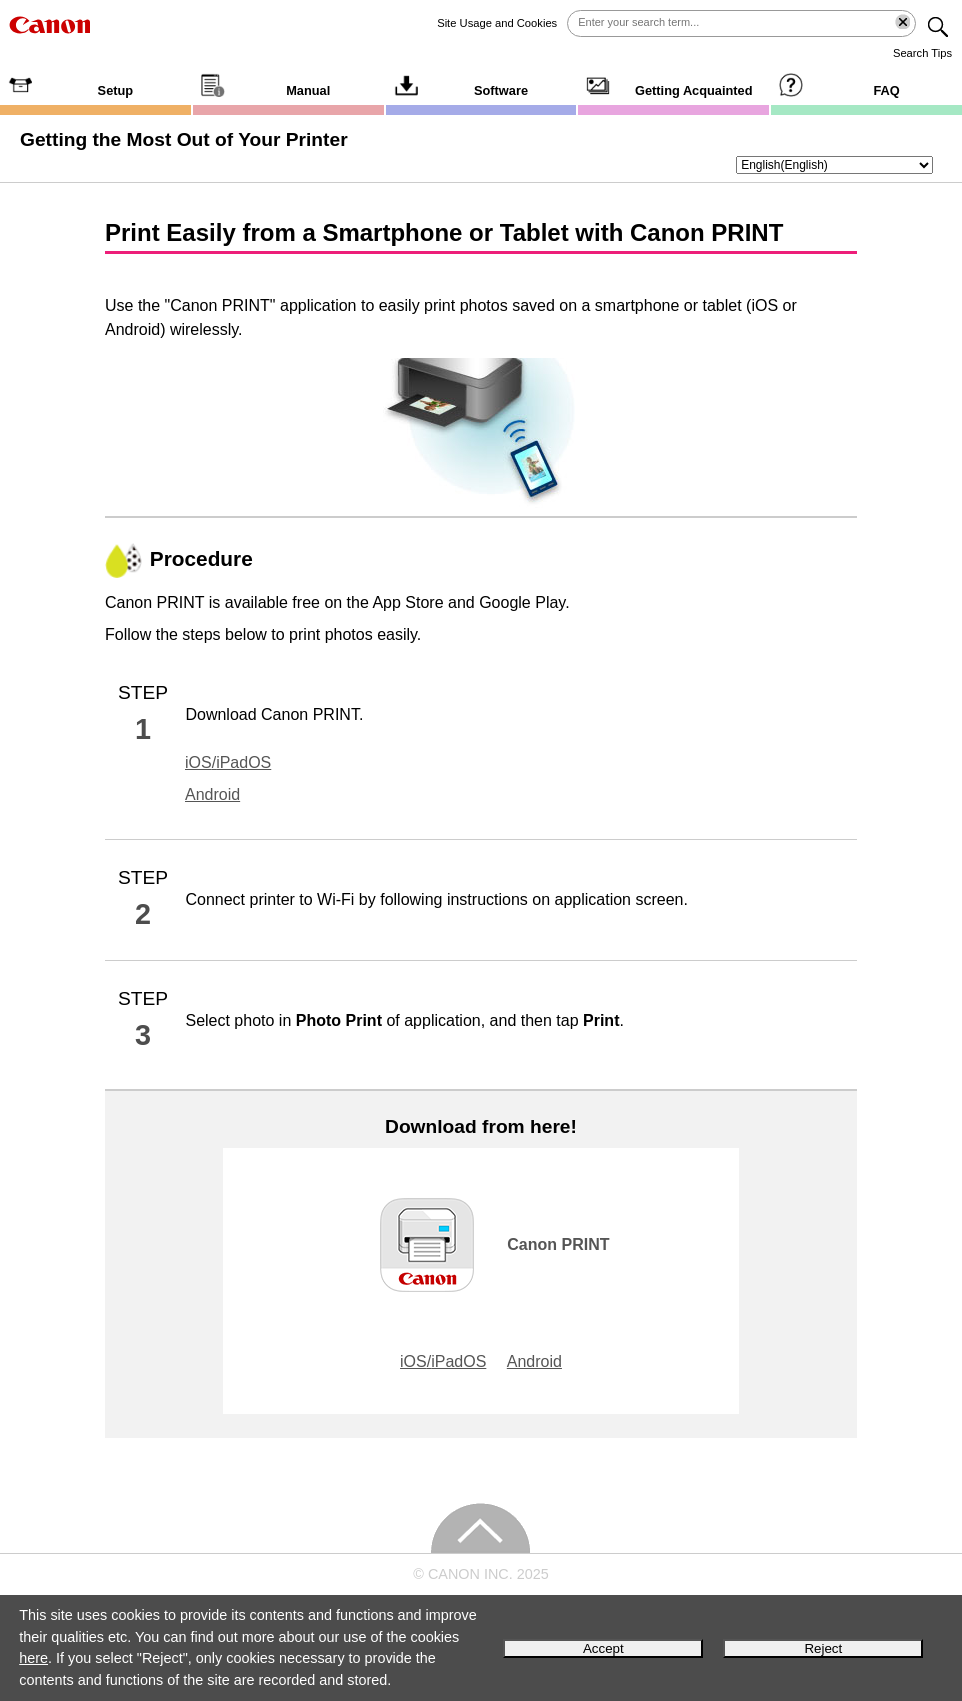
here (33, 1658)
